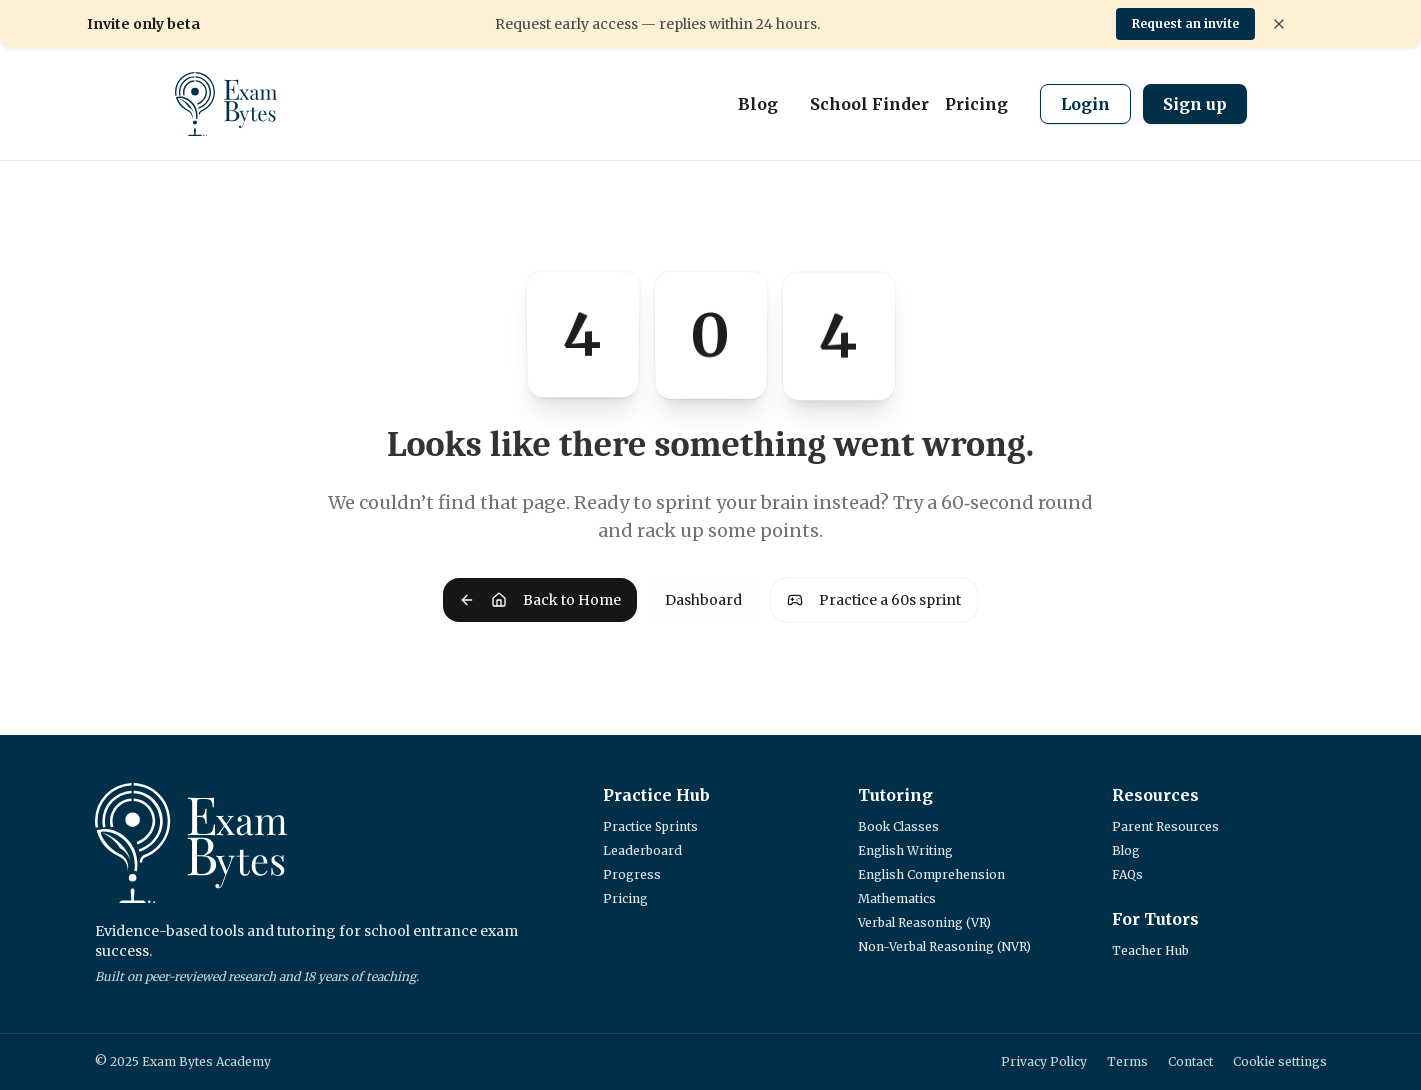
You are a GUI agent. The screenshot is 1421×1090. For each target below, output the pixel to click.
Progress (632, 874)
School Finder (869, 104)
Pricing (976, 104)
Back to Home (540, 600)
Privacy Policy (1044, 1061)
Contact (1190, 1061)
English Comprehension (931, 874)
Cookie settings (1280, 1061)
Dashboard (703, 600)
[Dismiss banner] (1279, 24)
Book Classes (898, 826)
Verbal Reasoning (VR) (924, 922)
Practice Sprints (650, 826)
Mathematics (897, 898)
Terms (1127, 1061)
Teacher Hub (1150, 950)
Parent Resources (1165, 826)
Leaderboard (642, 850)
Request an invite (1185, 23)
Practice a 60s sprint (874, 600)
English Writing (905, 850)
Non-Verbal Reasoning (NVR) (944, 946)
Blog (758, 104)
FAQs (1127, 874)
